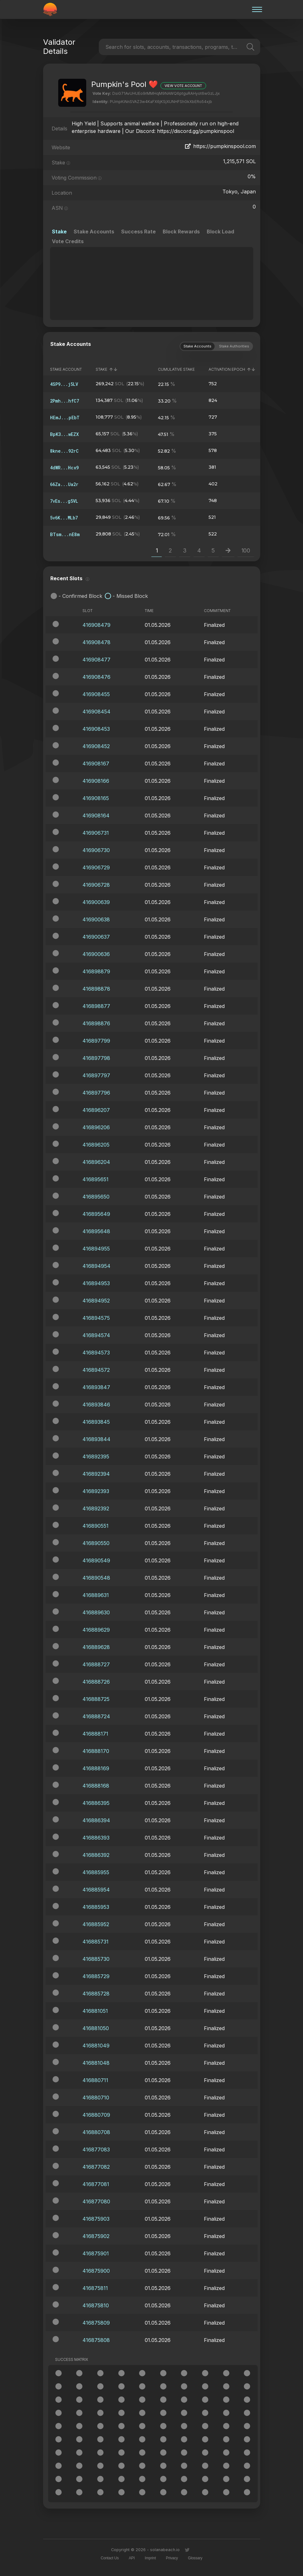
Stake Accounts (94, 231)
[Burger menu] (255, 9)
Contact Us (110, 2558)
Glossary (195, 2558)
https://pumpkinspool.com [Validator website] (220, 146)
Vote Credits (68, 241)
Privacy (172, 2558)
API (132, 2558)
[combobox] (106, 47)
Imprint (150, 2558)
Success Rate (138, 231)
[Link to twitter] (187, 2550)
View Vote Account (183, 85)
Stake (59, 231)
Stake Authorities (234, 346)
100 (245, 550)
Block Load (220, 231)
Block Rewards (181, 231)
